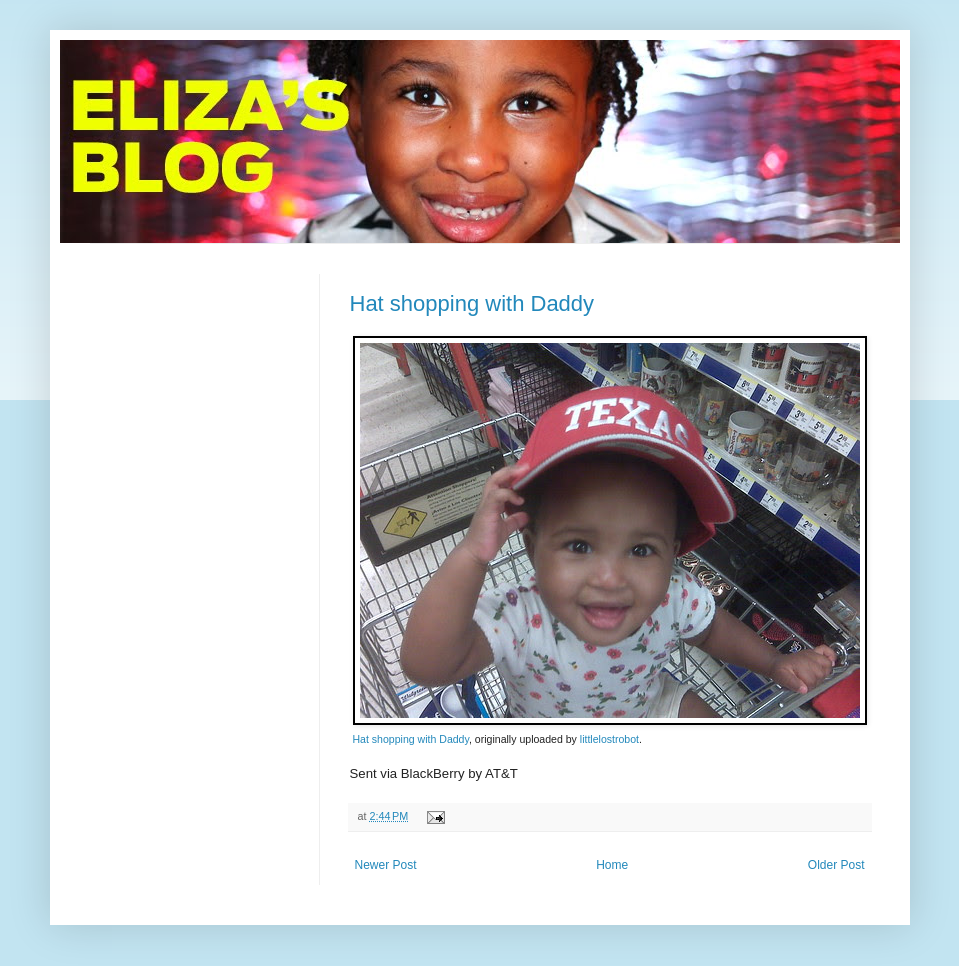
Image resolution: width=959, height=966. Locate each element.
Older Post (836, 865)
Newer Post (386, 865)
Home (612, 865)
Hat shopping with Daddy (472, 303)
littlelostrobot (609, 739)
